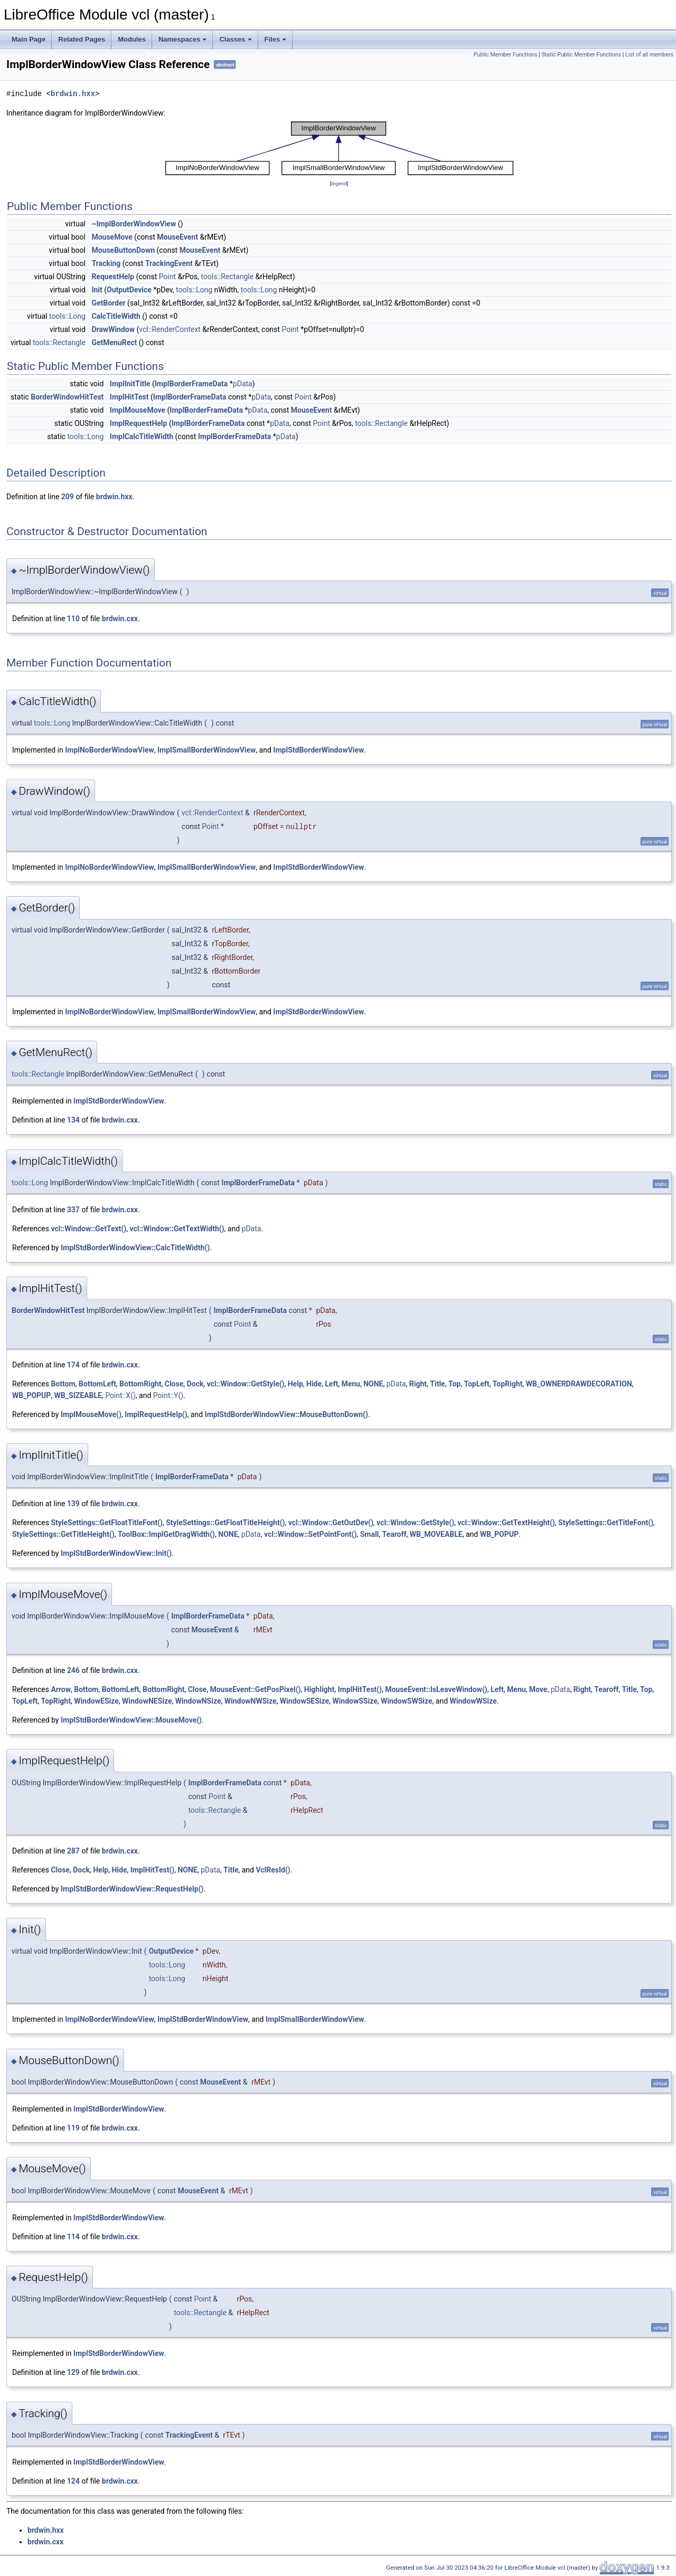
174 (73, 1365)
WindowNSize (198, 1701)
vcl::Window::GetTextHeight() (506, 1522)
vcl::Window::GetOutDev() (330, 1522)
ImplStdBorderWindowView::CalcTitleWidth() (135, 1247)
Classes (235, 39)
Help (295, 1384)
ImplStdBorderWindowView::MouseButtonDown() (286, 1414)
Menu (350, 1384)
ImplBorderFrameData (191, 383)
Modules (132, 39)
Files (276, 39)
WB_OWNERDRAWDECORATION (579, 1384)
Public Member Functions (506, 54)
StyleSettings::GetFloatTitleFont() (107, 1522)
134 (73, 1120)
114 (73, 2236)
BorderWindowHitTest (67, 397)
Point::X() (120, 1395)
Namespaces (182, 39)
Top (454, 1384)
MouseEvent (177, 237)
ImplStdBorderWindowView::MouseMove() (131, 1720)
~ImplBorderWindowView (133, 224)
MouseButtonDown (123, 250)
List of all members (649, 54)
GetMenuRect (114, 342)
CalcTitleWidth (115, 316)
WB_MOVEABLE (436, 1534)
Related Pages (81, 39)
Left (331, 1384)
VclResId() (273, 1870)
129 (73, 2372)
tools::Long (194, 290)
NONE (373, 1384)
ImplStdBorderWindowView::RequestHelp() (132, 1889)
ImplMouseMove (137, 410)
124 (73, 2481)
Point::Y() (168, 1395)
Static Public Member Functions (581, 54)
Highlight (319, 1689)
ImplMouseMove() (91, 1414)
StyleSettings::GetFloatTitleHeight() (225, 1522)
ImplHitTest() (359, 1689)
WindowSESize (304, 1701)
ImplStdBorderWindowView (318, 750)
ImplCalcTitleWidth (141, 436)
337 (73, 1209)
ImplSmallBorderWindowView (206, 750)
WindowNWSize (250, 1701)
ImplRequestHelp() (156, 1414)
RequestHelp (112, 276)
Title (437, 1384)
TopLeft (476, 1384)
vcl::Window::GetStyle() (246, 1384)
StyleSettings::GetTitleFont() (605, 1522)
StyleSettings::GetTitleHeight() (63, 1534)
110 (73, 618)
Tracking (105, 263)
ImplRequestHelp (138, 423)
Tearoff (394, 1534)
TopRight (508, 1384)
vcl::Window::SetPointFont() (310, 1534)
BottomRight (140, 1384)
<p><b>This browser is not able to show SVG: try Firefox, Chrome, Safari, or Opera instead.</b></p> (339, 148)
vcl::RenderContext (169, 329)
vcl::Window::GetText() (88, 1228)
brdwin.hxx (73, 94)
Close (174, 1384)
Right (418, 1384)
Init (96, 290)
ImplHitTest (129, 397)
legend (338, 183)
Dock (195, 1384)
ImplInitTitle (130, 383)
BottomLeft (97, 1384)
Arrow (61, 1689)
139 (73, 1503)
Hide (314, 1384)
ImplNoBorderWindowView (109, 750)
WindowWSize (473, 1701)
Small (369, 1534)
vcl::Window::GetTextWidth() (176, 1228)
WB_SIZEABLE (78, 1395)
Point (167, 276)
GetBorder (108, 303)
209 (67, 496)
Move (538, 1689)
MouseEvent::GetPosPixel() (255, 1689)
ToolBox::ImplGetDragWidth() (166, 1534)
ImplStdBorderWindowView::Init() (116, 1553)
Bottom (63, 1384)
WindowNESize (147, 1701)
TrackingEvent (169, 263)
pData (242, 383)
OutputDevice (129, 290)
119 (73, 2128)
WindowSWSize (407, 1701)
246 (73, 1670)
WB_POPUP (31, 1395)
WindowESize (96, 1701)
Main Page (28, 39)
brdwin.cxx (120, 618)
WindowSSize (354, 1701)
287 (73, 1851)
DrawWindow (113, 329)
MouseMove (111, 237)
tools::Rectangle (227, 276)
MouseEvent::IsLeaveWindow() (436, 1689)
